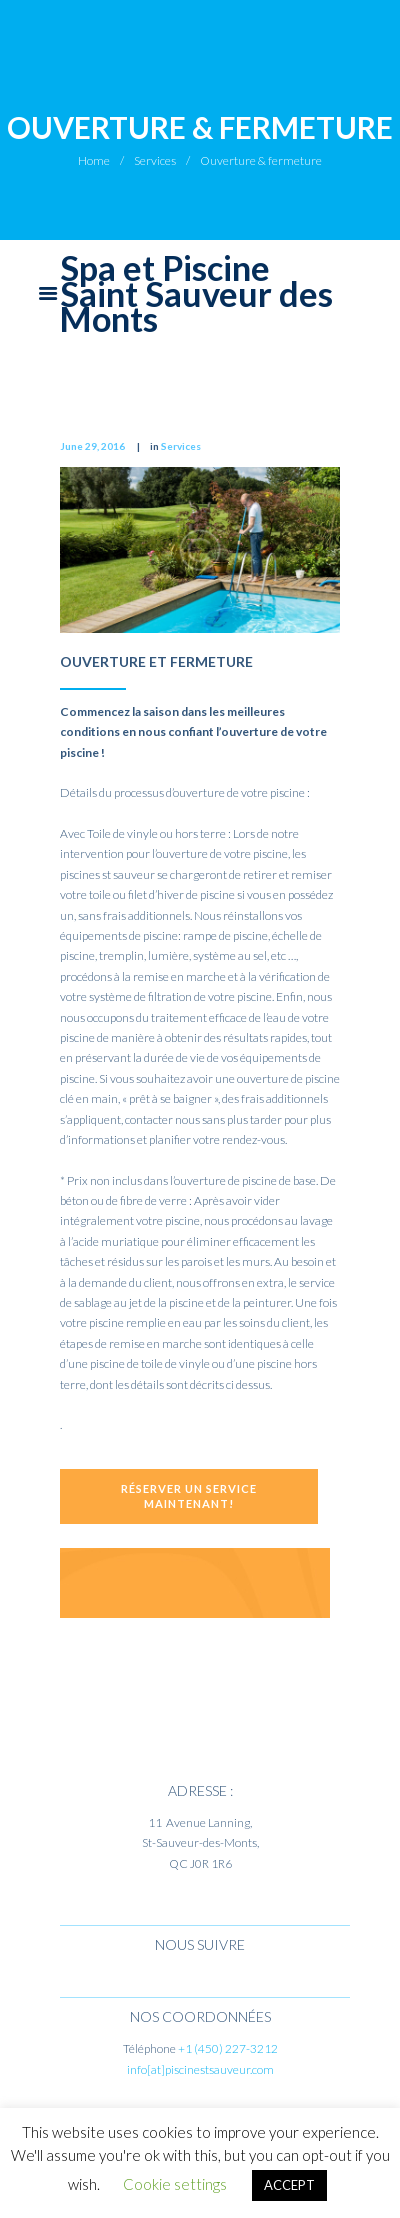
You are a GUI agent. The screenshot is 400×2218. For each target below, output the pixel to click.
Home (94, 160)
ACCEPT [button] (289, 2185)
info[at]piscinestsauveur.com (200, 2069)
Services (155, 160)
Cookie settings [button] (175, 2184)
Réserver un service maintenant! (189, 1495)
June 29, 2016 (92, 446)
